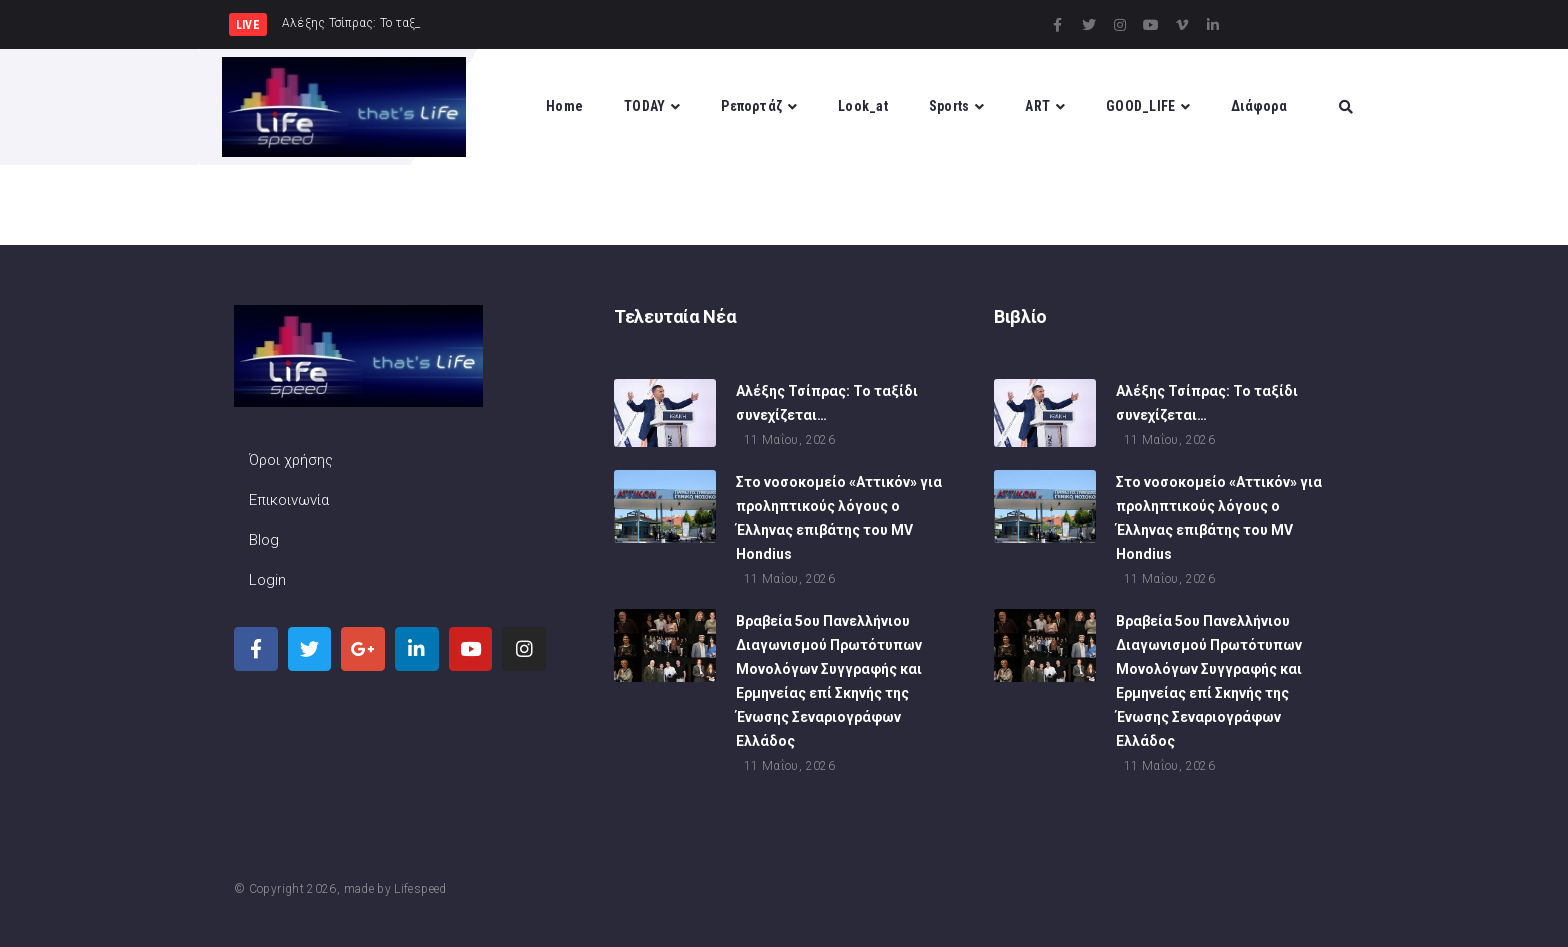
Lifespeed (420, 889)
